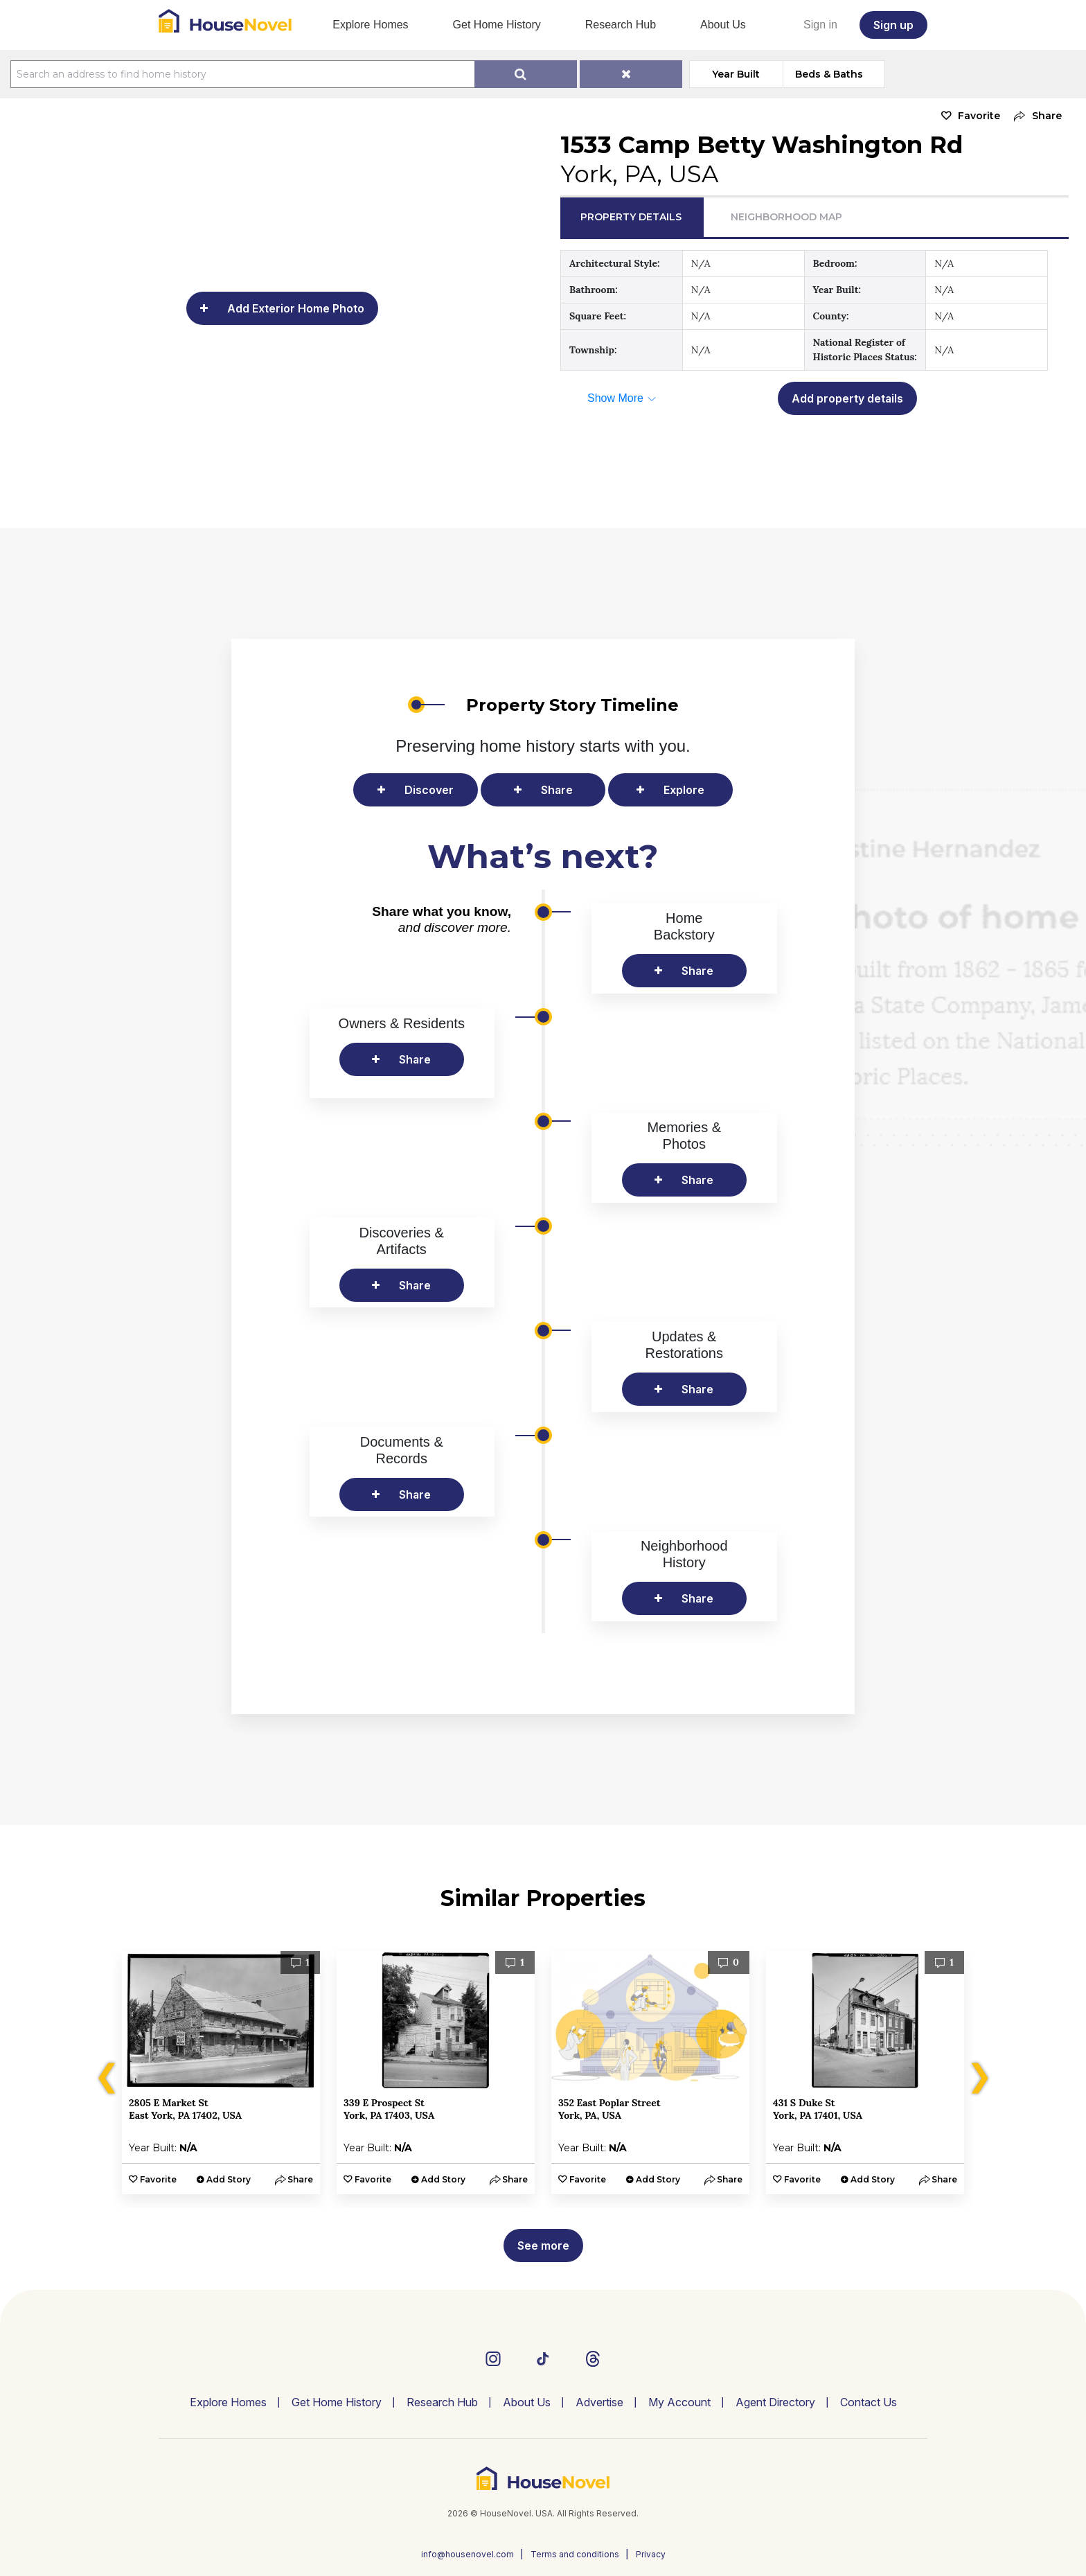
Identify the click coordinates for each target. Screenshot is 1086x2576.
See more (543, 2245)
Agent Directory (775, 2402)
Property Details (631, 217)
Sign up (893, 25)
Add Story (228, 2179)
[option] (221, 2072)
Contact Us (868, 2402)
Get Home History (497, 24)
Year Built (736, 74)
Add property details (847, 398)
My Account (679, 2402)
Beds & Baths (829, 74)
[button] (1034, 116)
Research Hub (620, 24)
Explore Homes (370, 24)
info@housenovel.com (467, 2554)
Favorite (979, 115)
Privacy (651, 2554)
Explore (684, 790)
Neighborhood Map (786, 217)
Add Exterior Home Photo (295, 308)
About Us (723, 24)
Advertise (599, 2402)
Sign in (820, 24)
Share (557, 790)
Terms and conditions (575, 2554)
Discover (429, 790)
